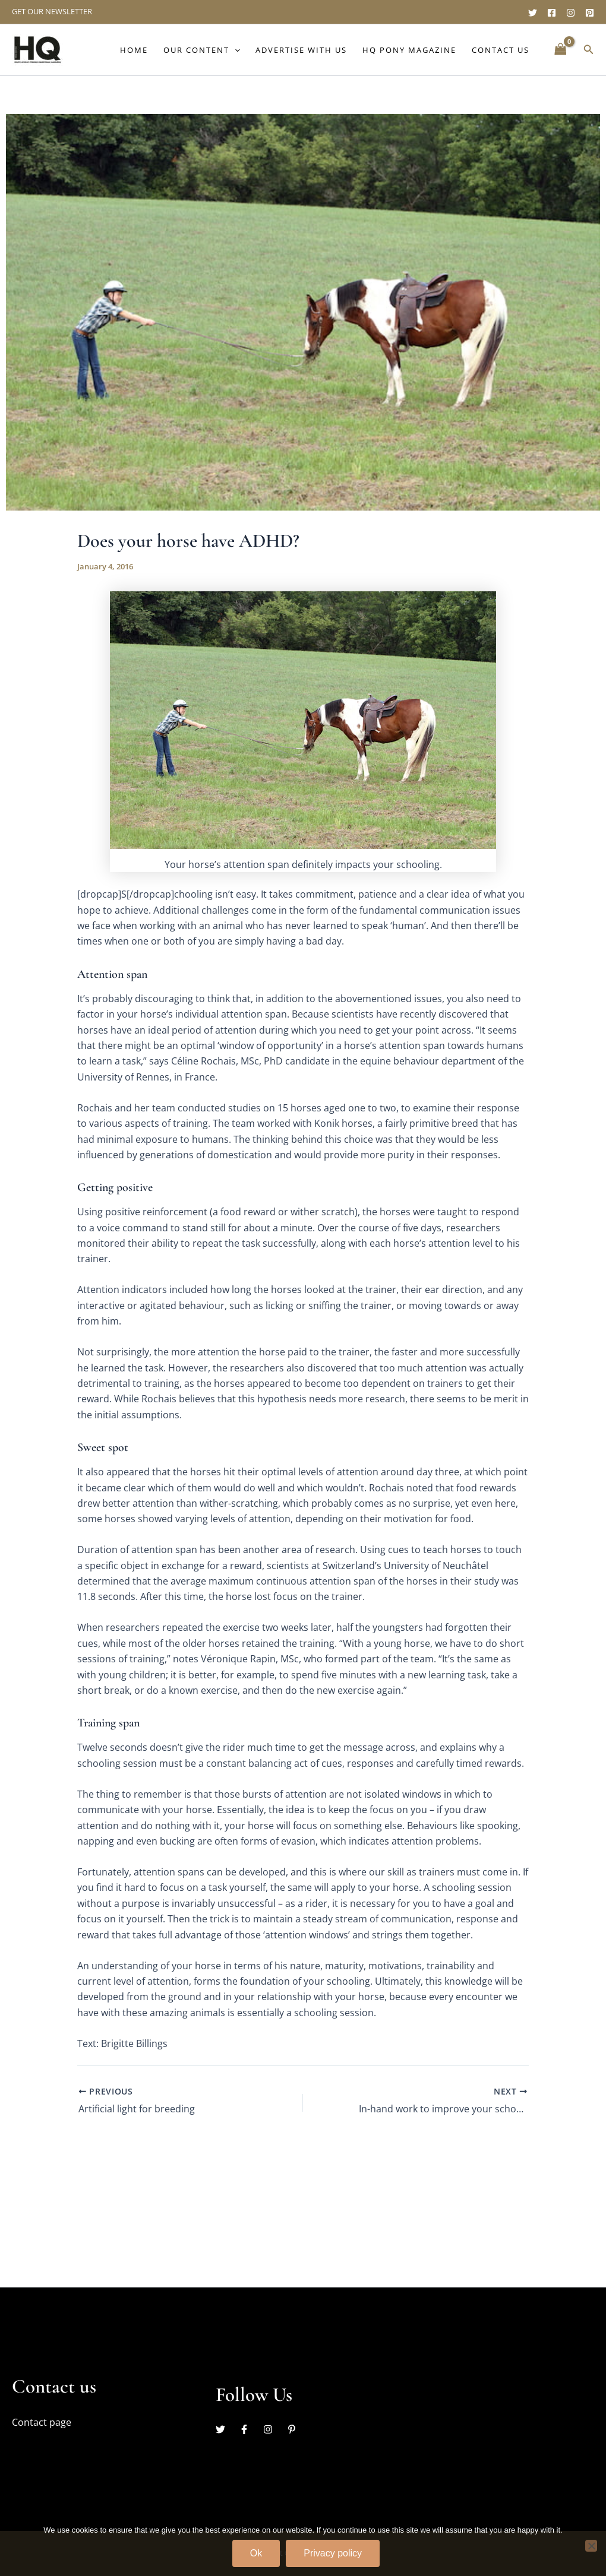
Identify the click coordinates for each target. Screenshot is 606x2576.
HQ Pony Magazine (409, 50)
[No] (591, 2546)
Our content (201, 50)
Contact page (41, 2422)
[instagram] (274, 2429)
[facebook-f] (250, 2429)
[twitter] (226, 2429)
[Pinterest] (589, 12)
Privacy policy (333, 2553)
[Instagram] (570, 12)
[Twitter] (532, 12)
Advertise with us (301, 50)
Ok (256, 2553)
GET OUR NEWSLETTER (52, 11)
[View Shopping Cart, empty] (560, 50)
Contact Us (500, 50)
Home (134, 50)
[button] (234, 50)
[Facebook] (551, 12)
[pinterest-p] (293, 2429)
